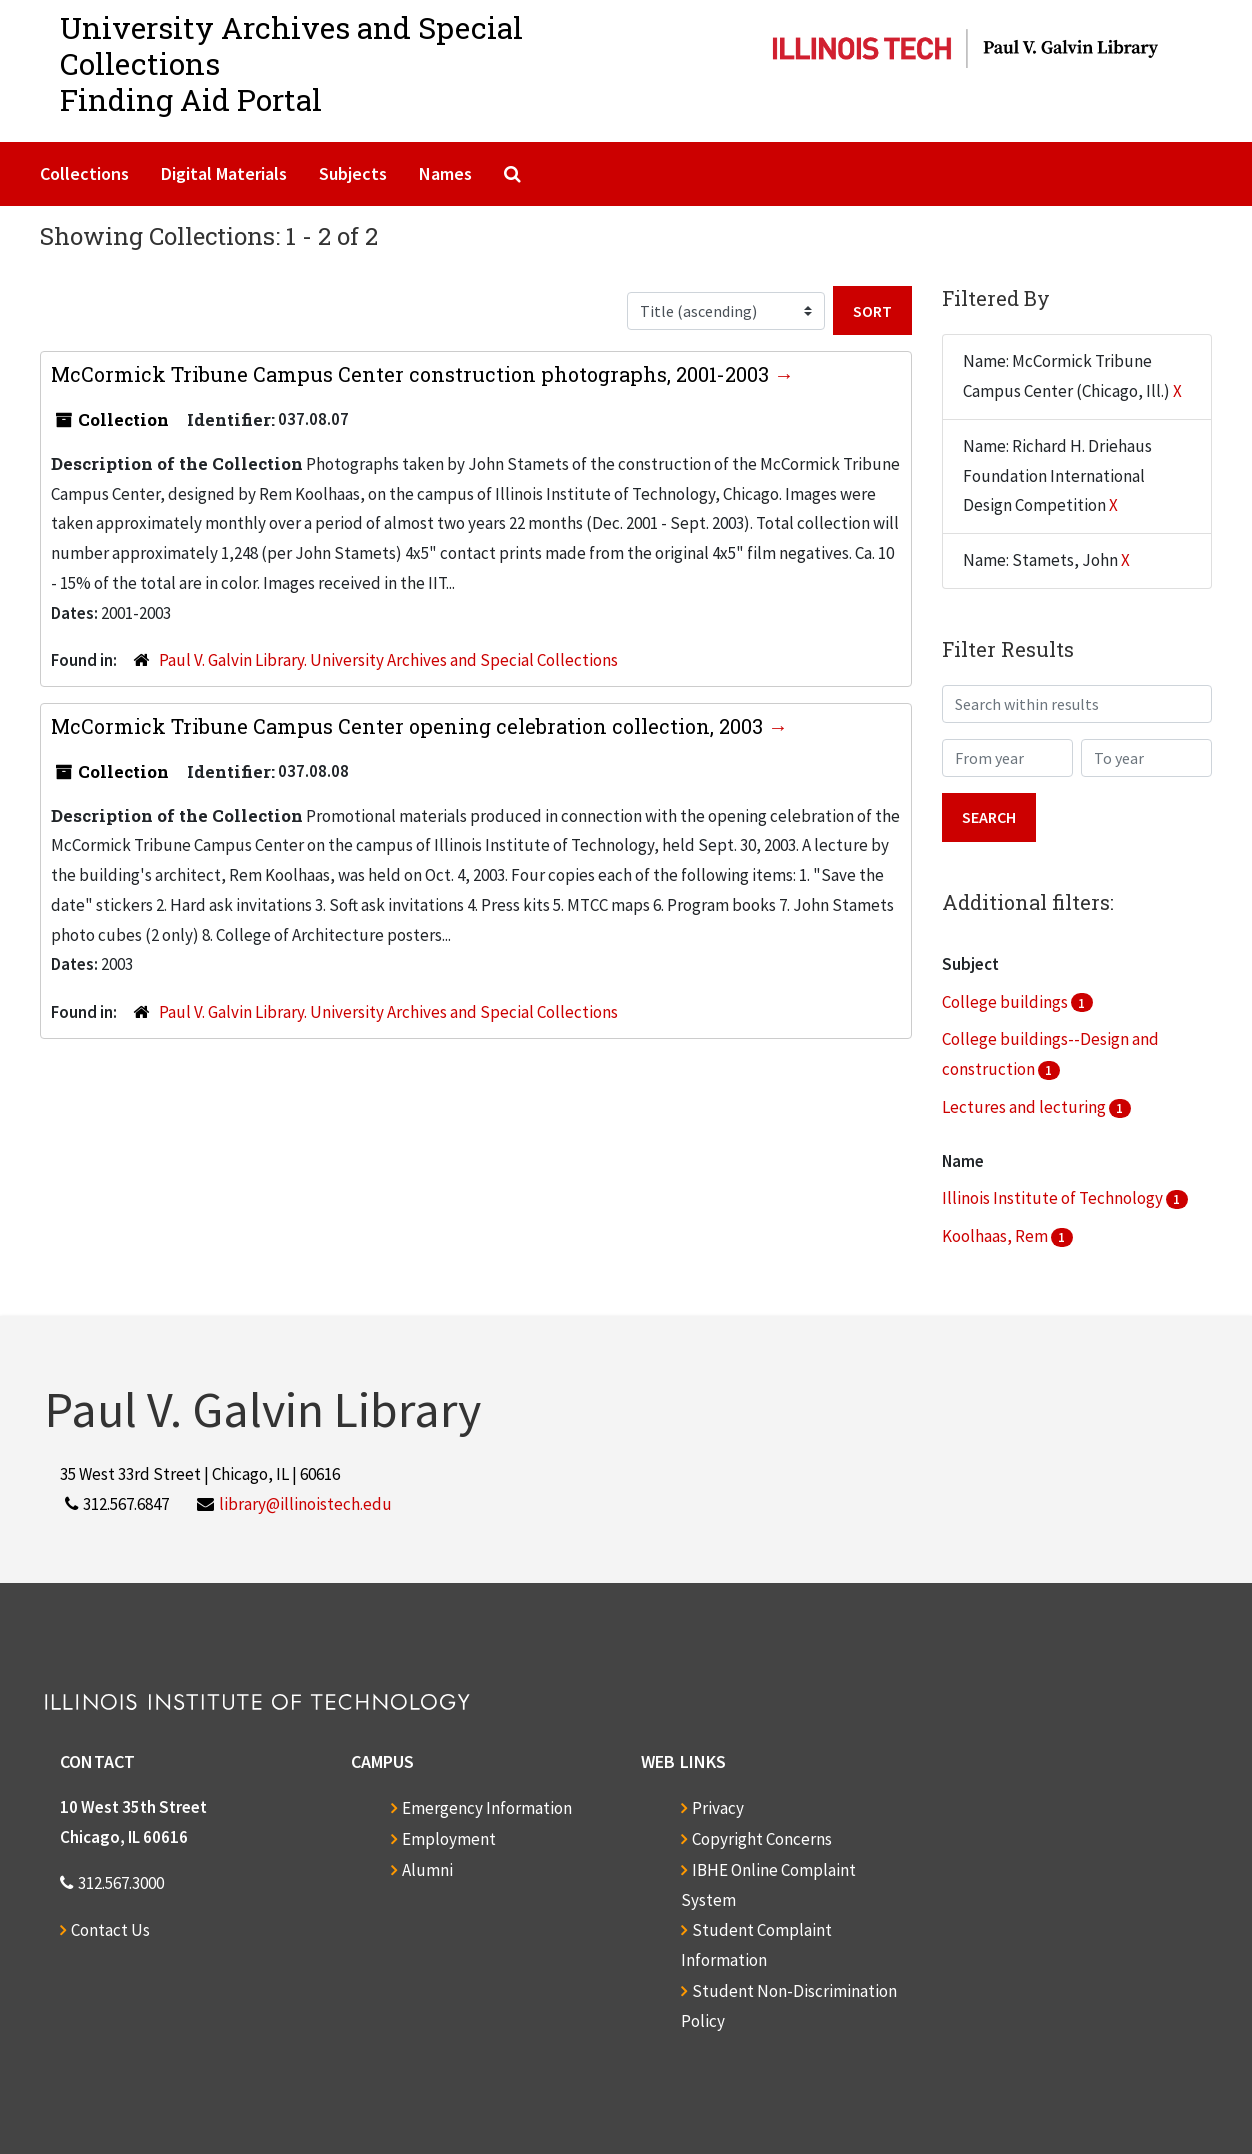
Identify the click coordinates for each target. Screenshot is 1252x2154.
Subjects (353, 173)
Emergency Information (487, 1808)
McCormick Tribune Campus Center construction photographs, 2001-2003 (412, 374)
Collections (84, 173)
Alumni (427, 1870)
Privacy (718, 1808)
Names (445, 173)
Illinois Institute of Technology (1054, 1198)
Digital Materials (224, 173)
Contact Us (110, 1930)
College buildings (1006, 1002)
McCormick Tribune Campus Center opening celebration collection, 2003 (409, 726)
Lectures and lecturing (1025, 1107)
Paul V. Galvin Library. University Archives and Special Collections (388, 660)
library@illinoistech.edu (305, 1504)
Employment (449, 1839)
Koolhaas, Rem (996, 1236)
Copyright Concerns (762, 1839)
